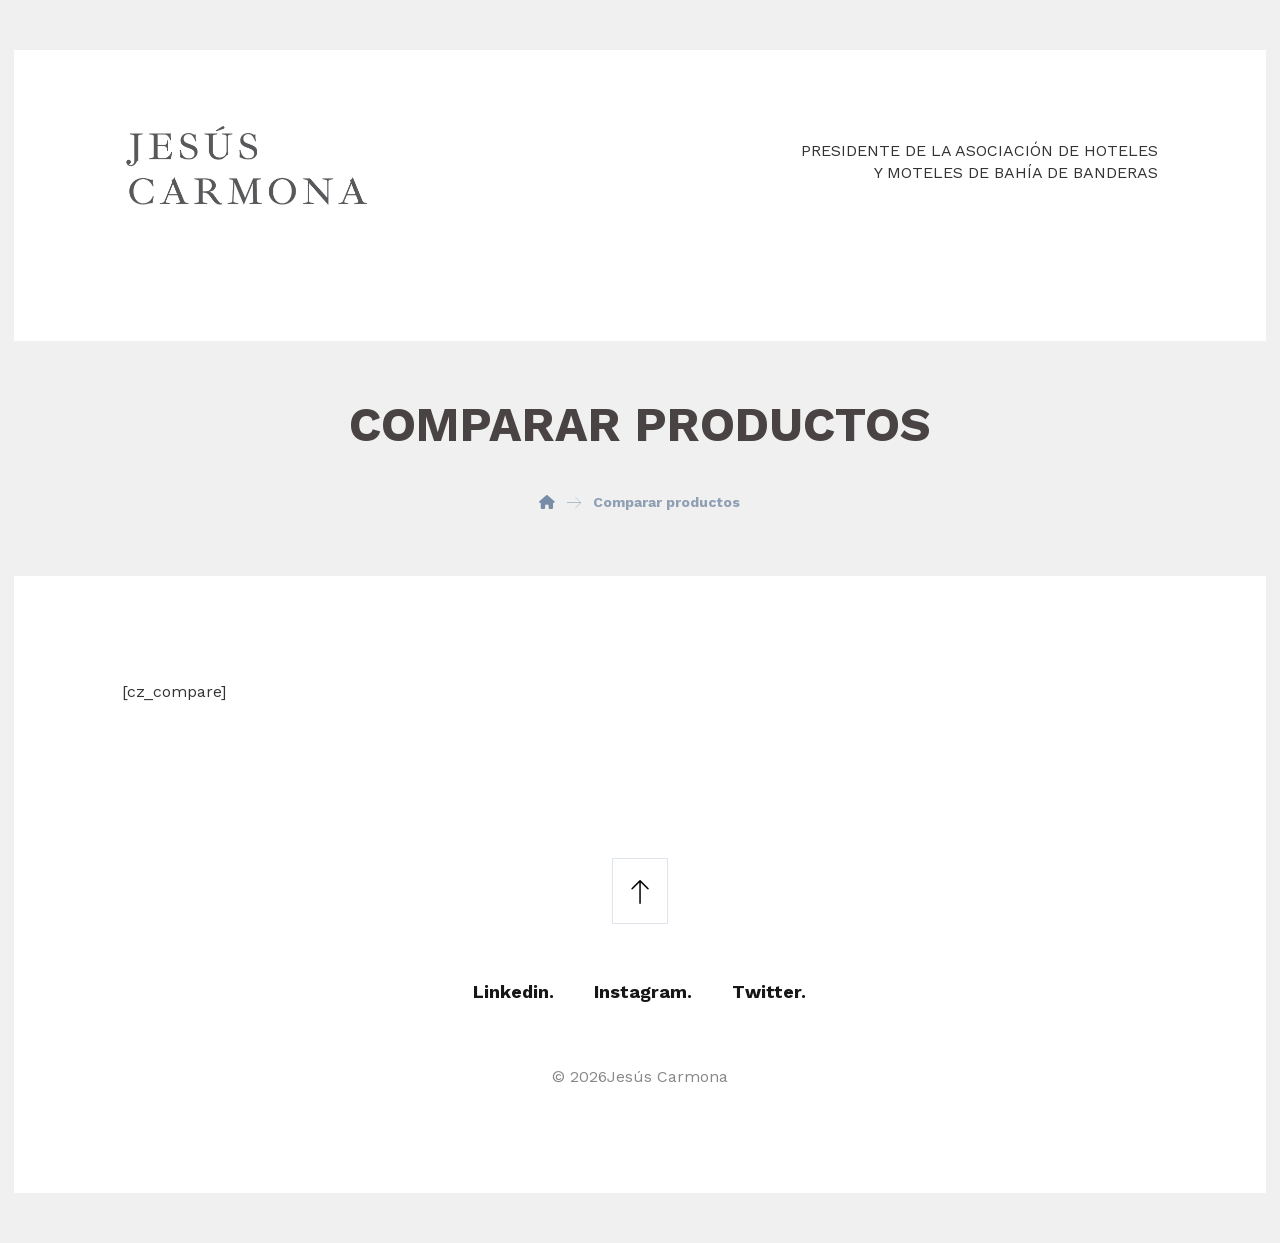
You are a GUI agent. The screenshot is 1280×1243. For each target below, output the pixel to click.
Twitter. (769, 991)
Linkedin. (513, 991)
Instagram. (643, 991)
